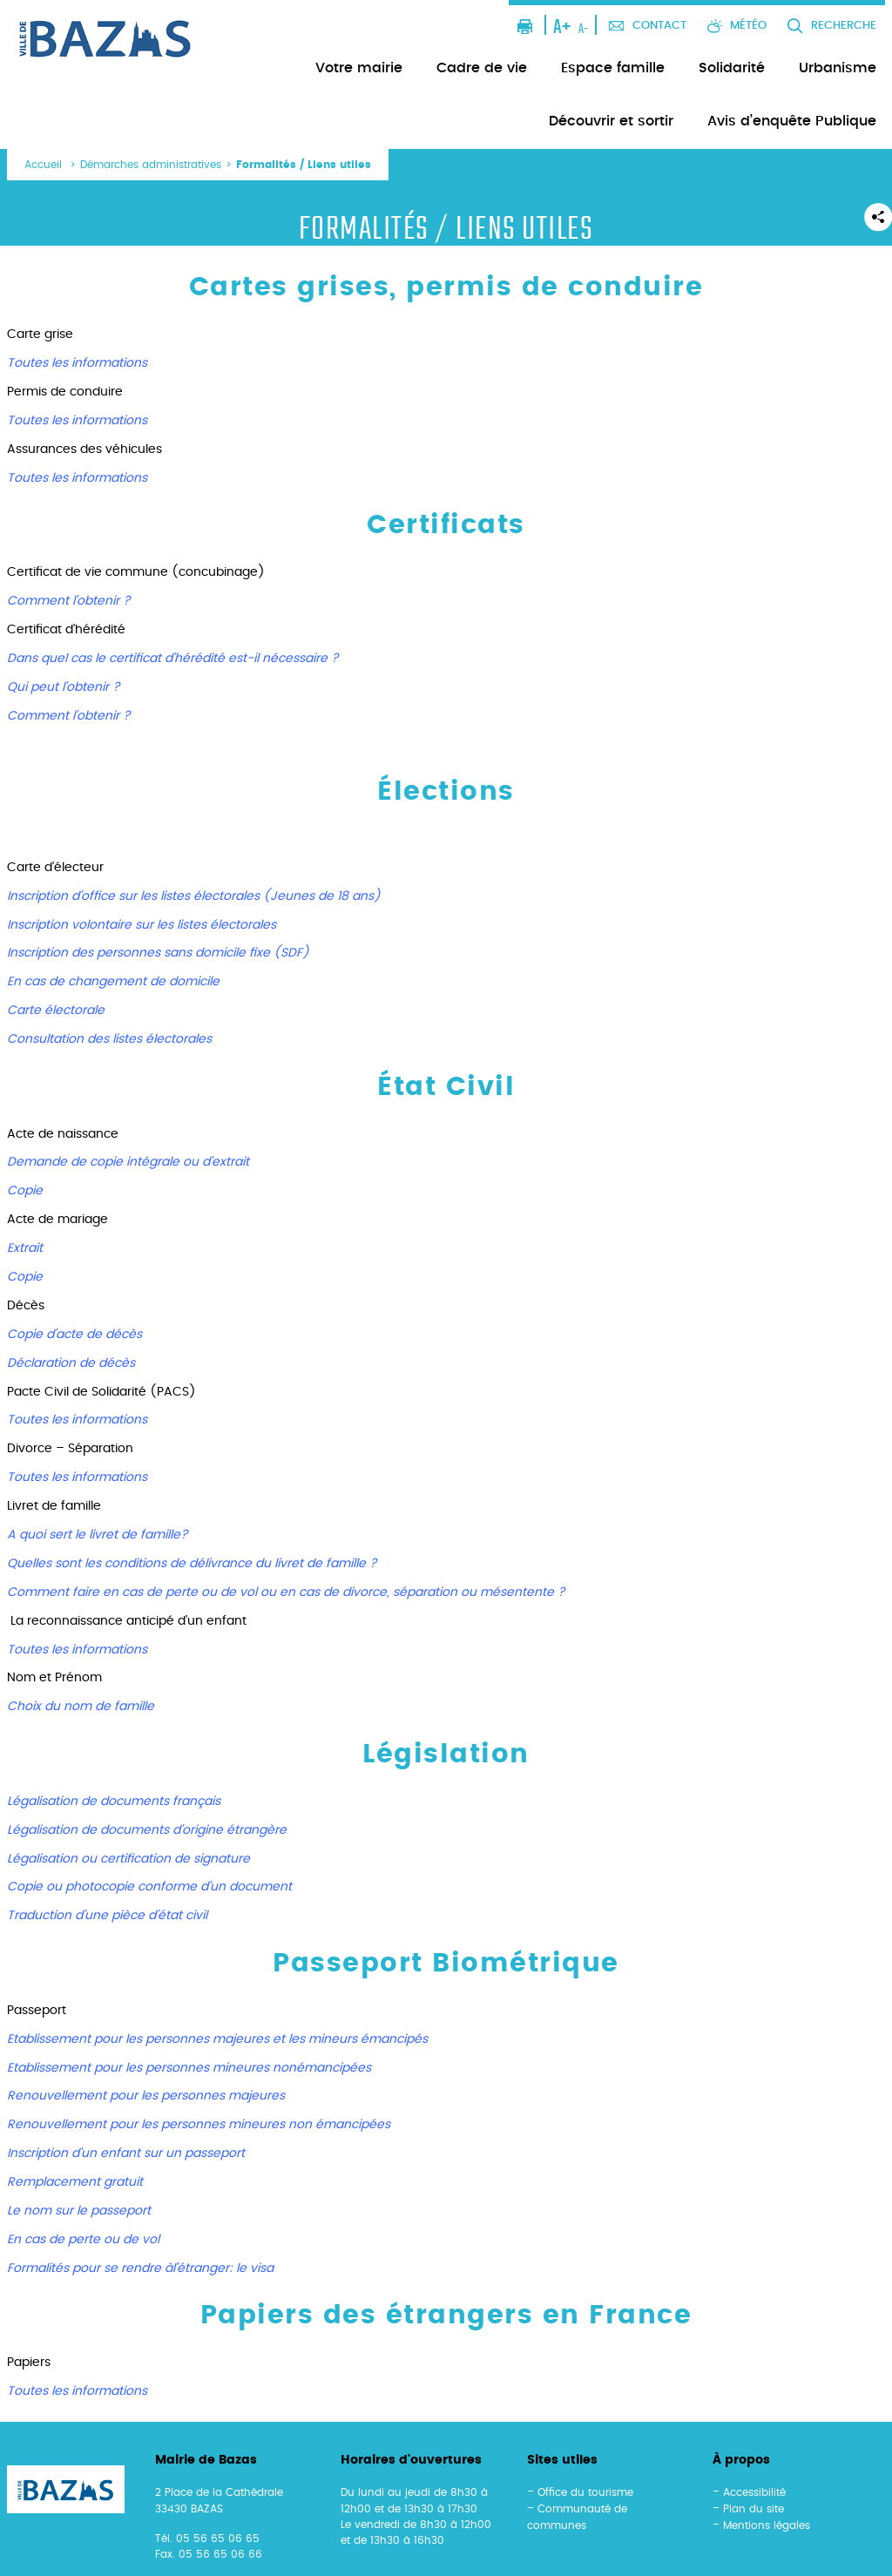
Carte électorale (56, 1010)
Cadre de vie (481, 68)
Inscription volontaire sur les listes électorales (141, 925)
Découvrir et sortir (611, 121)
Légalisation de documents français (113, 1801)
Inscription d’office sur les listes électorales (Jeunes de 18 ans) (194, 896)
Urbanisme (837, 68)
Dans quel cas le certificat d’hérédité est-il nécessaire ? (173, 658)
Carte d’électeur (55, 868)
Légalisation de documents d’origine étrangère (147, 1830)
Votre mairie (358, 68)
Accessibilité (754, 2492)
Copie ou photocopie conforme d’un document (149, 1887)
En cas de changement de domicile (113, 982)
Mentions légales (766, 2525)
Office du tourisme (585, 2492)
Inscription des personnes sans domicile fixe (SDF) (158, 953)
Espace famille (613, 68)
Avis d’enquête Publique (791, 121)
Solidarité (732, 68)
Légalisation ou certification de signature (128, 1859)
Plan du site (753, 2509)
